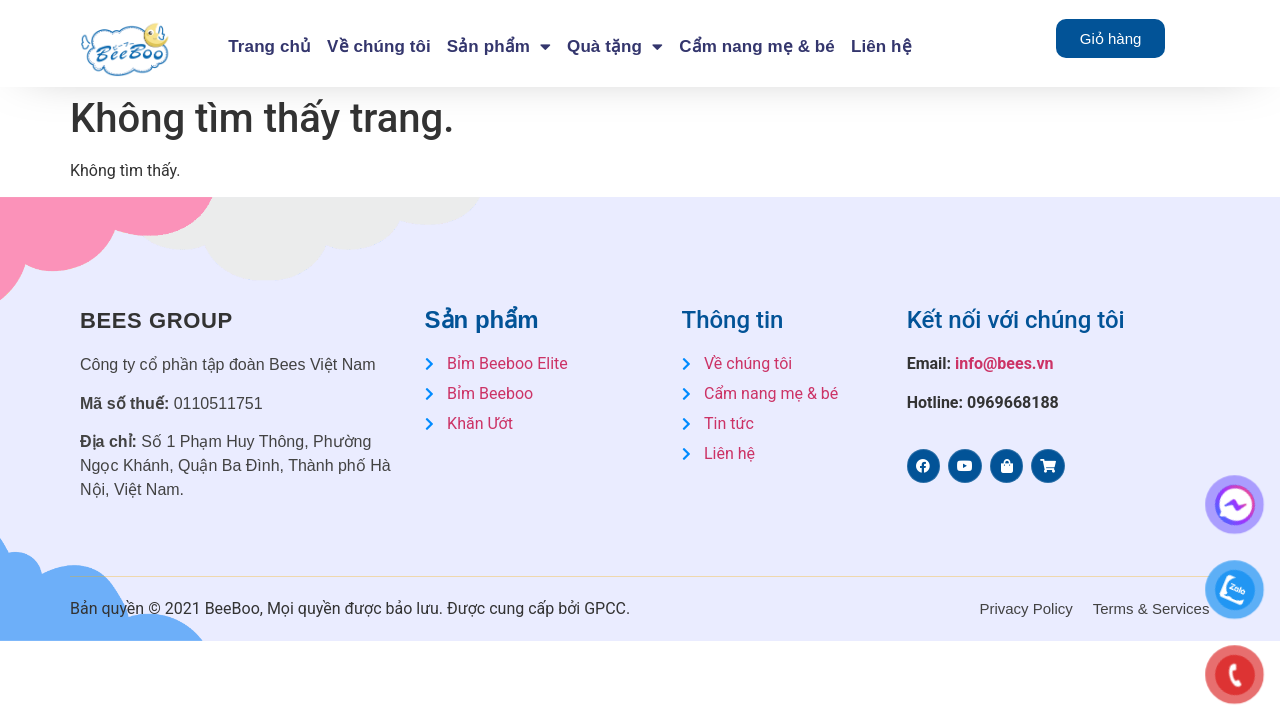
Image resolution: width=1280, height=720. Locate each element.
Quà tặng (615, 46)
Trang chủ (269, 46)
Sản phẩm (499, 46)
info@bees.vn (1004, 363)
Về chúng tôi (379, 46)
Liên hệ (881, 46)
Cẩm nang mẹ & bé (757, 46)
